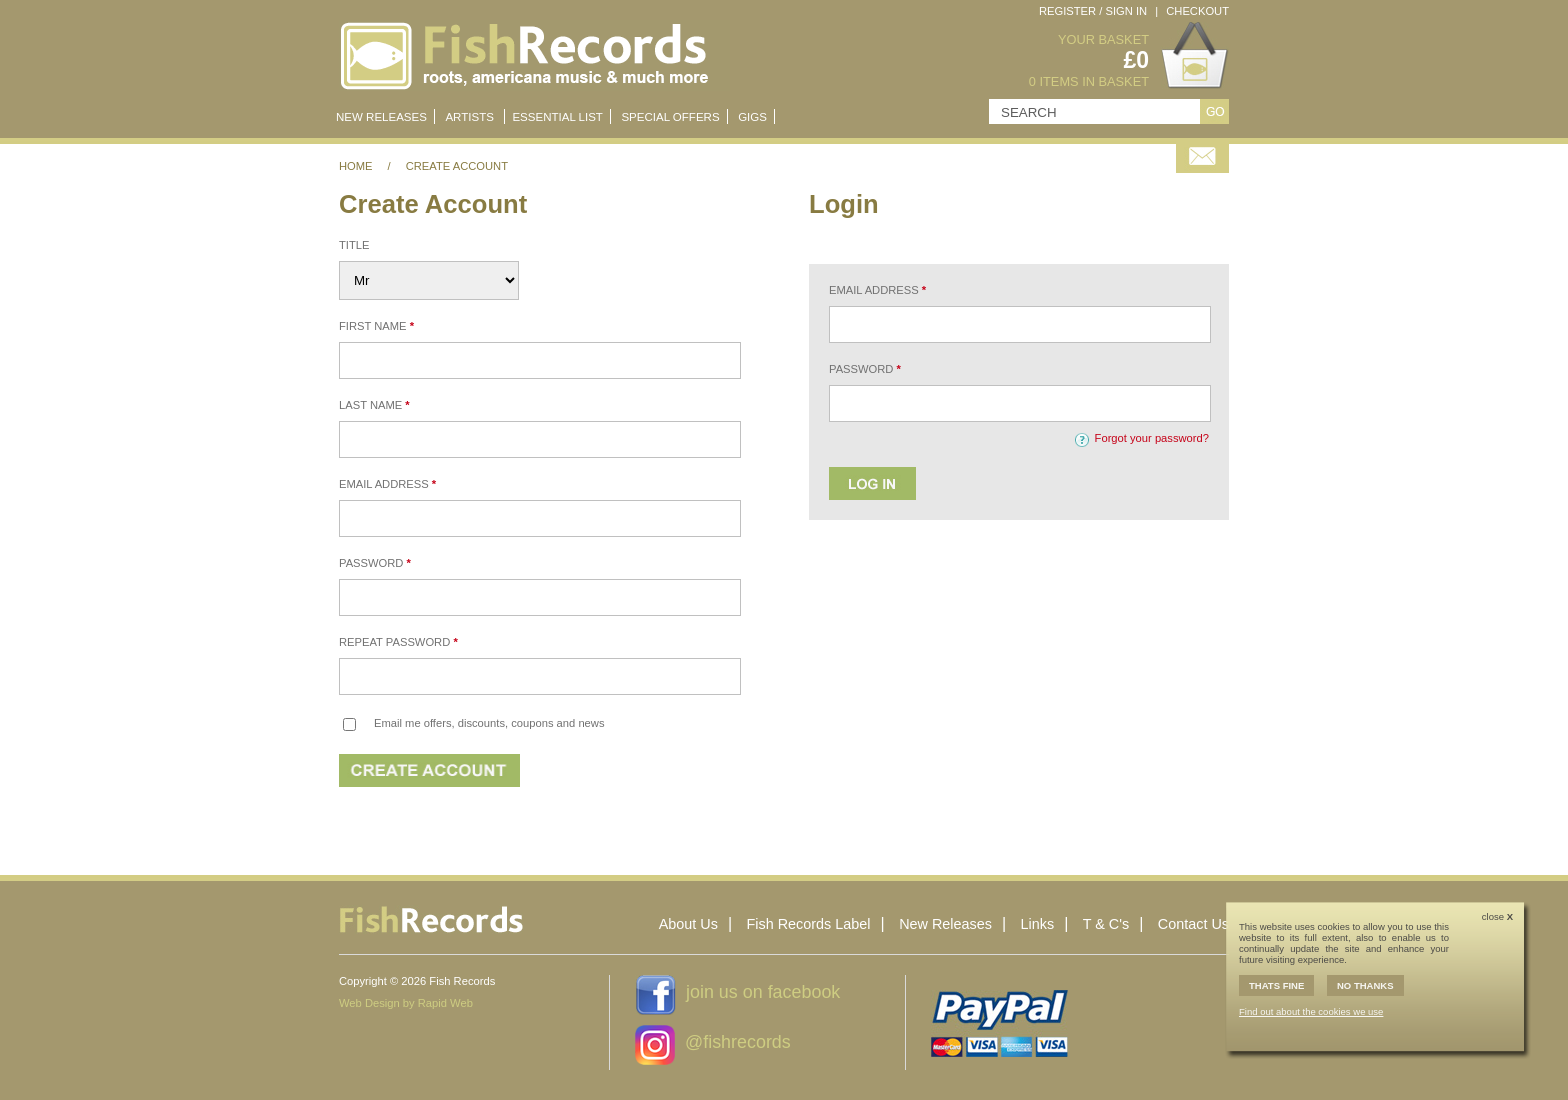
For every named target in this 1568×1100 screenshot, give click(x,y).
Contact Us (1193, 924)
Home (356, 166)
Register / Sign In (1093, 11)
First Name (376, 326)
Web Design (369, 1003)
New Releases (945, 924)
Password (375, 563)
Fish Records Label (809, 924)
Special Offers (670, 117)
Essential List (557, 117)
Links (1038, 924)
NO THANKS (1365, 985)
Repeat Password (398, 642)
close (1497, 916)
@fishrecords (738, 1042)
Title (354, 245)
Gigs (752, 117)
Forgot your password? (1152, 438)
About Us (688, 924)
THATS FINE (1276, 985)
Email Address (387, 484)
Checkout (1197, 11)
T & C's (1106, 924)
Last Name (374, 405)
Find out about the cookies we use (1311, 1011)
